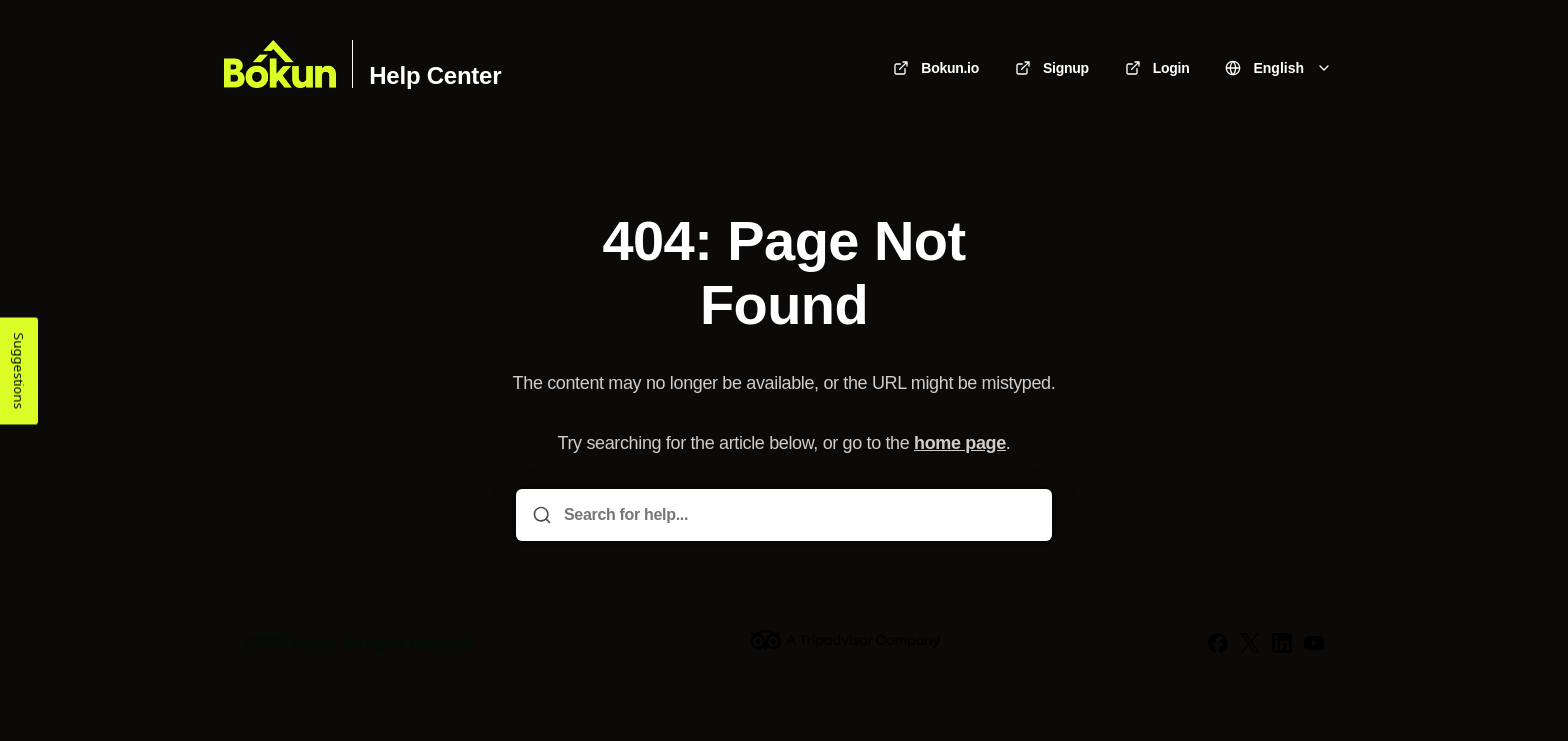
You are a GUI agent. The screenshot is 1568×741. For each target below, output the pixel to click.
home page (960, 443)
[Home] (280, 64)
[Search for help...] (798, 515)
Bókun (314, 642)
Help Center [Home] (435, 76)
